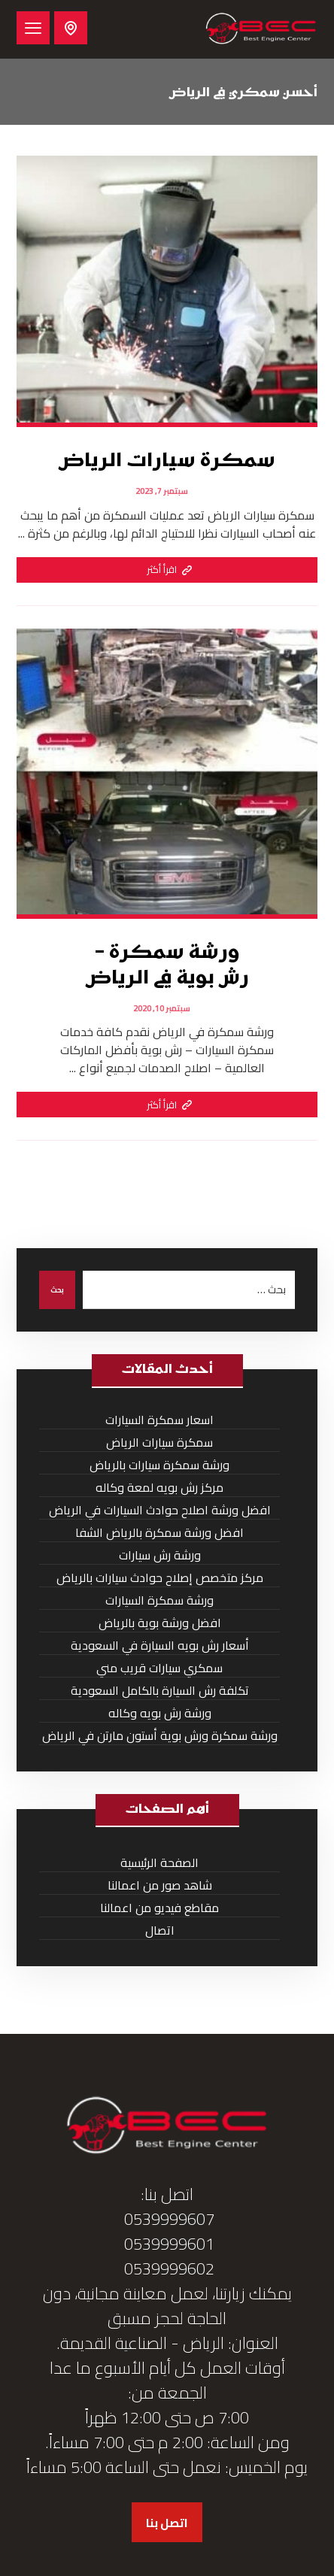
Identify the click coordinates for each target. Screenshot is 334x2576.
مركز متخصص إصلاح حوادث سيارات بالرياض (159, 1577)
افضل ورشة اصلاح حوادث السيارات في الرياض (160, 1510)
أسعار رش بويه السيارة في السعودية (160, 1645)
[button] (33, 27)
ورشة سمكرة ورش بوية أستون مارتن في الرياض (160, 1735)
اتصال (160, 1930)
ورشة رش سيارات (160, 1555)
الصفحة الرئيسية (159, 1862)
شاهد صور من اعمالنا (160, 1885)
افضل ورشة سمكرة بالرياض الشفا (159, 1532)
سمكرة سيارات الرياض (159, 1442)
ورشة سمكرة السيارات (159, 1600)
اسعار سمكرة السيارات (159, 1420)
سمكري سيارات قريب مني (159, 1668)
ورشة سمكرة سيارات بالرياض (159, 1465)
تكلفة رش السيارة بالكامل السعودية (160, 1690)
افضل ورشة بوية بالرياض (160, 1623)
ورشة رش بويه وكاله (159, 1713)
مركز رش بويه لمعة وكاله (159, 1487)
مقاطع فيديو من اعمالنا (159, 1908)
